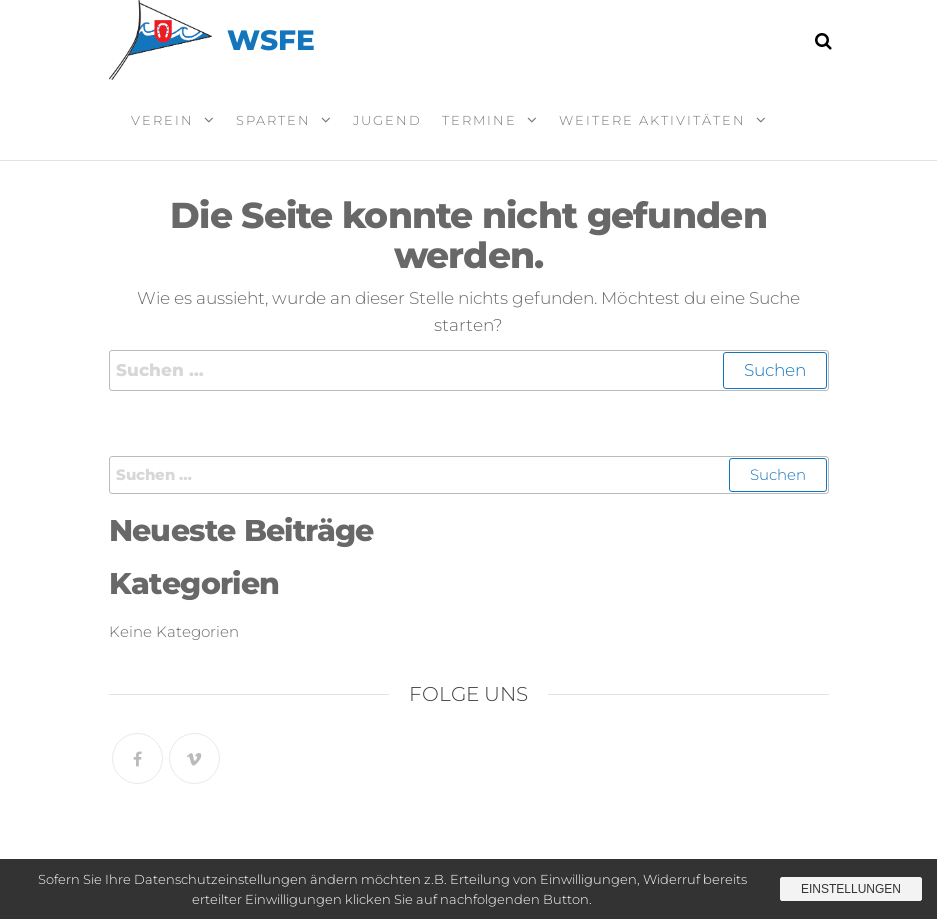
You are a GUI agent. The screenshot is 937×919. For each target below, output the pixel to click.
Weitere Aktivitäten (652, 120)
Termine (479, 120)
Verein (162, 120)
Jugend (387, 120)
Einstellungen (851, 889)
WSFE (271, 40)
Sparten (273, 120)
